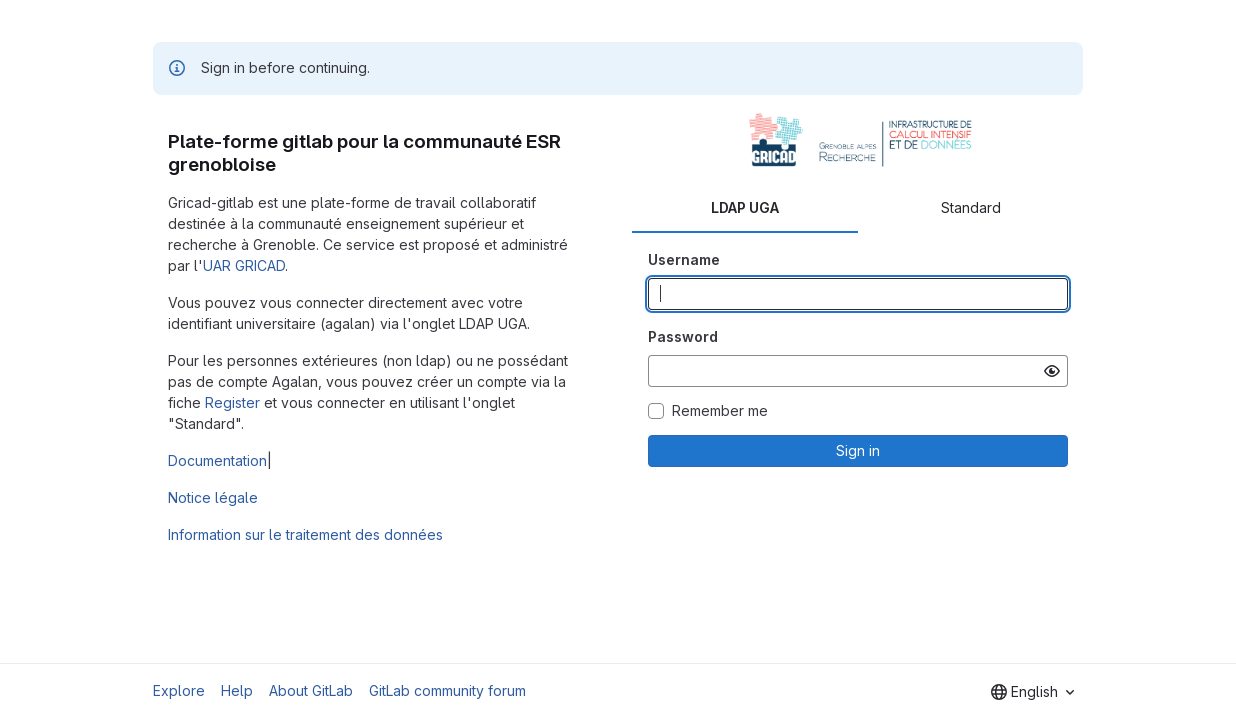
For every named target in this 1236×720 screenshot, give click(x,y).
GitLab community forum (447, 690)
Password (683, 336)
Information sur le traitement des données (305, 534)
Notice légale (213, 497)
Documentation (217, 460)
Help (237, 690)
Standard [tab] (971, 207)
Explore (179, 690)
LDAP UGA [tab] (745, 207)
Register (232, 402)
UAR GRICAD (244, 265)
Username (684, 259)
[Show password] (1052, 371)
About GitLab (311, 690)
